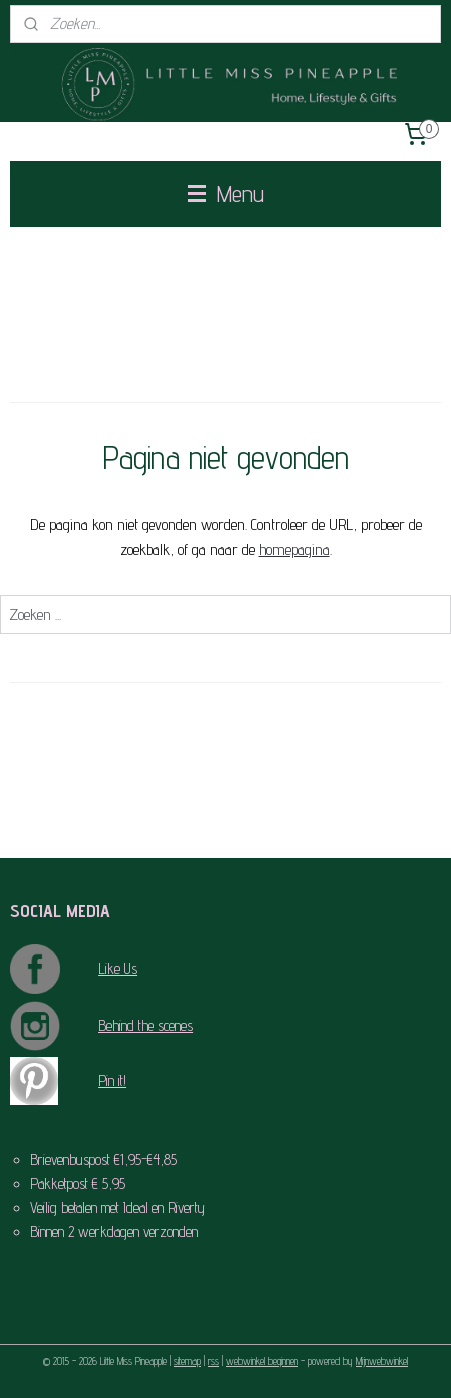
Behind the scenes (145, 1025)
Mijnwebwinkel (382, 1361)
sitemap (187, 1361)
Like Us (117, 968)
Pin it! (112, 1080)
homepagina (294, 549)
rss (213, 1361)
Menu (226, 193)
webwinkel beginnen (262, 1361)
